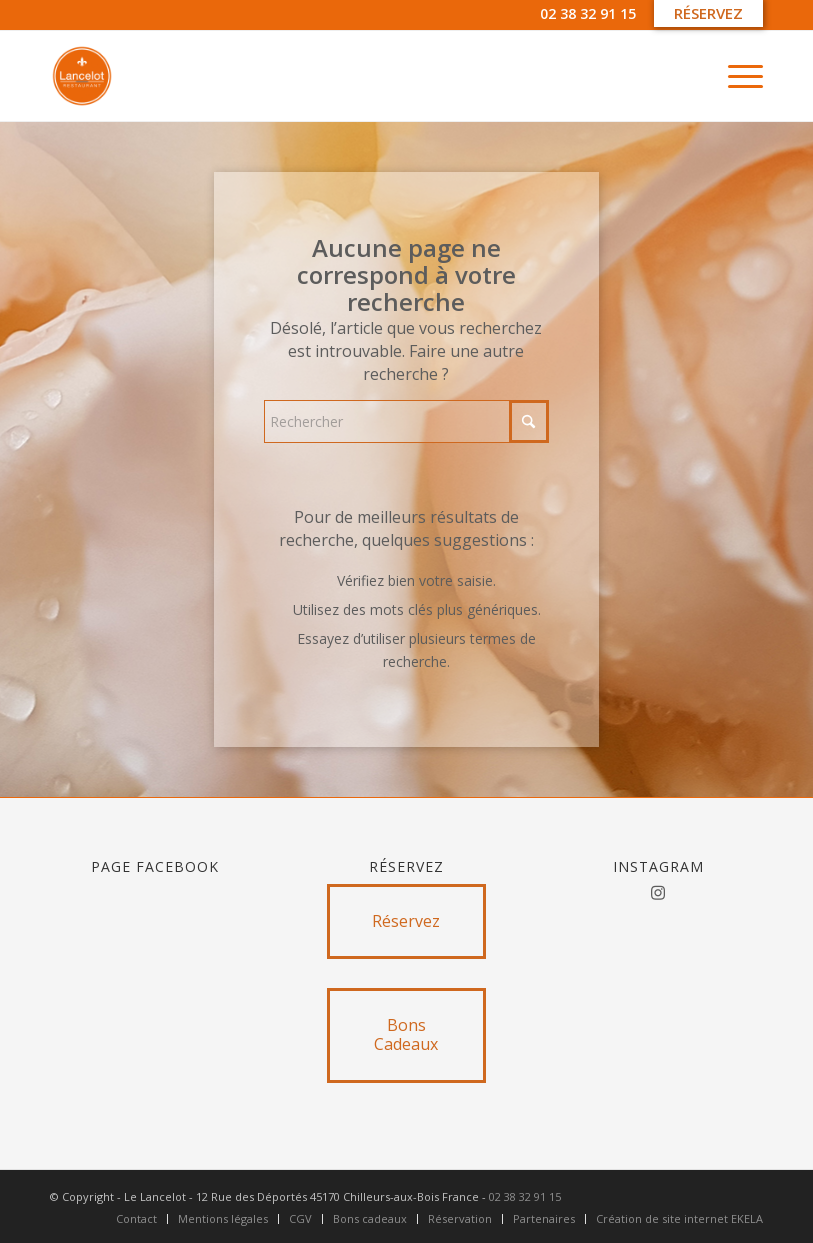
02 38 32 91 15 (588, 13)
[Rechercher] (406, 421)
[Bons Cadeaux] (406, 1035)
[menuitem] (735, 76)
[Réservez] (406, 921)
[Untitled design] (82, 76)
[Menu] (735, 76)
